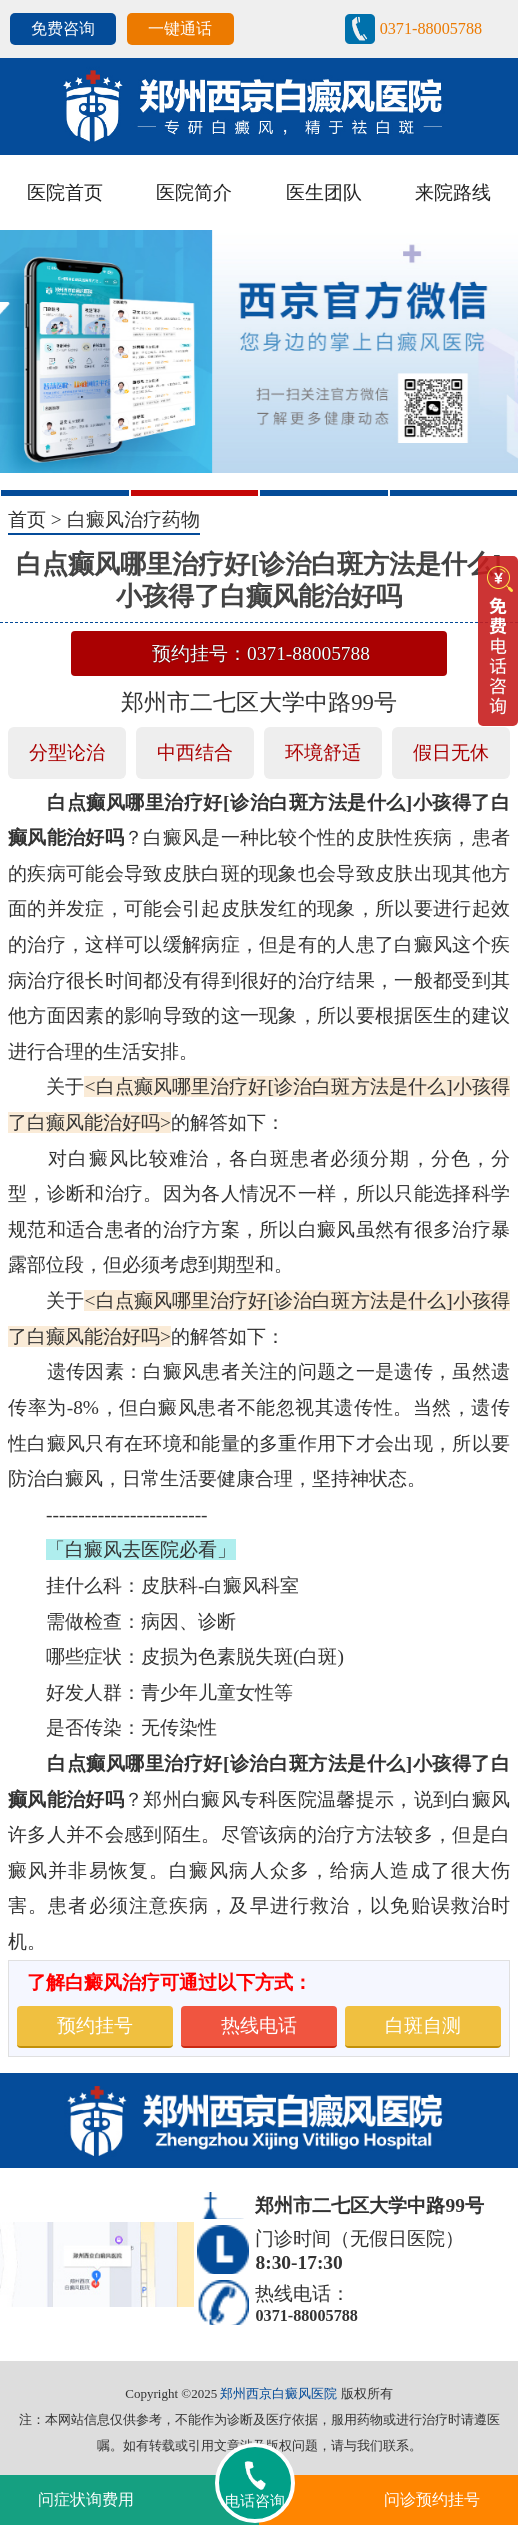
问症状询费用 (86, 2499)
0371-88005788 (431, 28)
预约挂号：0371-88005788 (261, 653)
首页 (27, 519)
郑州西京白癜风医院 (278, 2393)
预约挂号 (95, 2025)
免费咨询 (63, 28)
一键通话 (180, 28)
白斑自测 (423, 2025)
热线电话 (259, 2025)
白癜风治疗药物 (133, 519)
